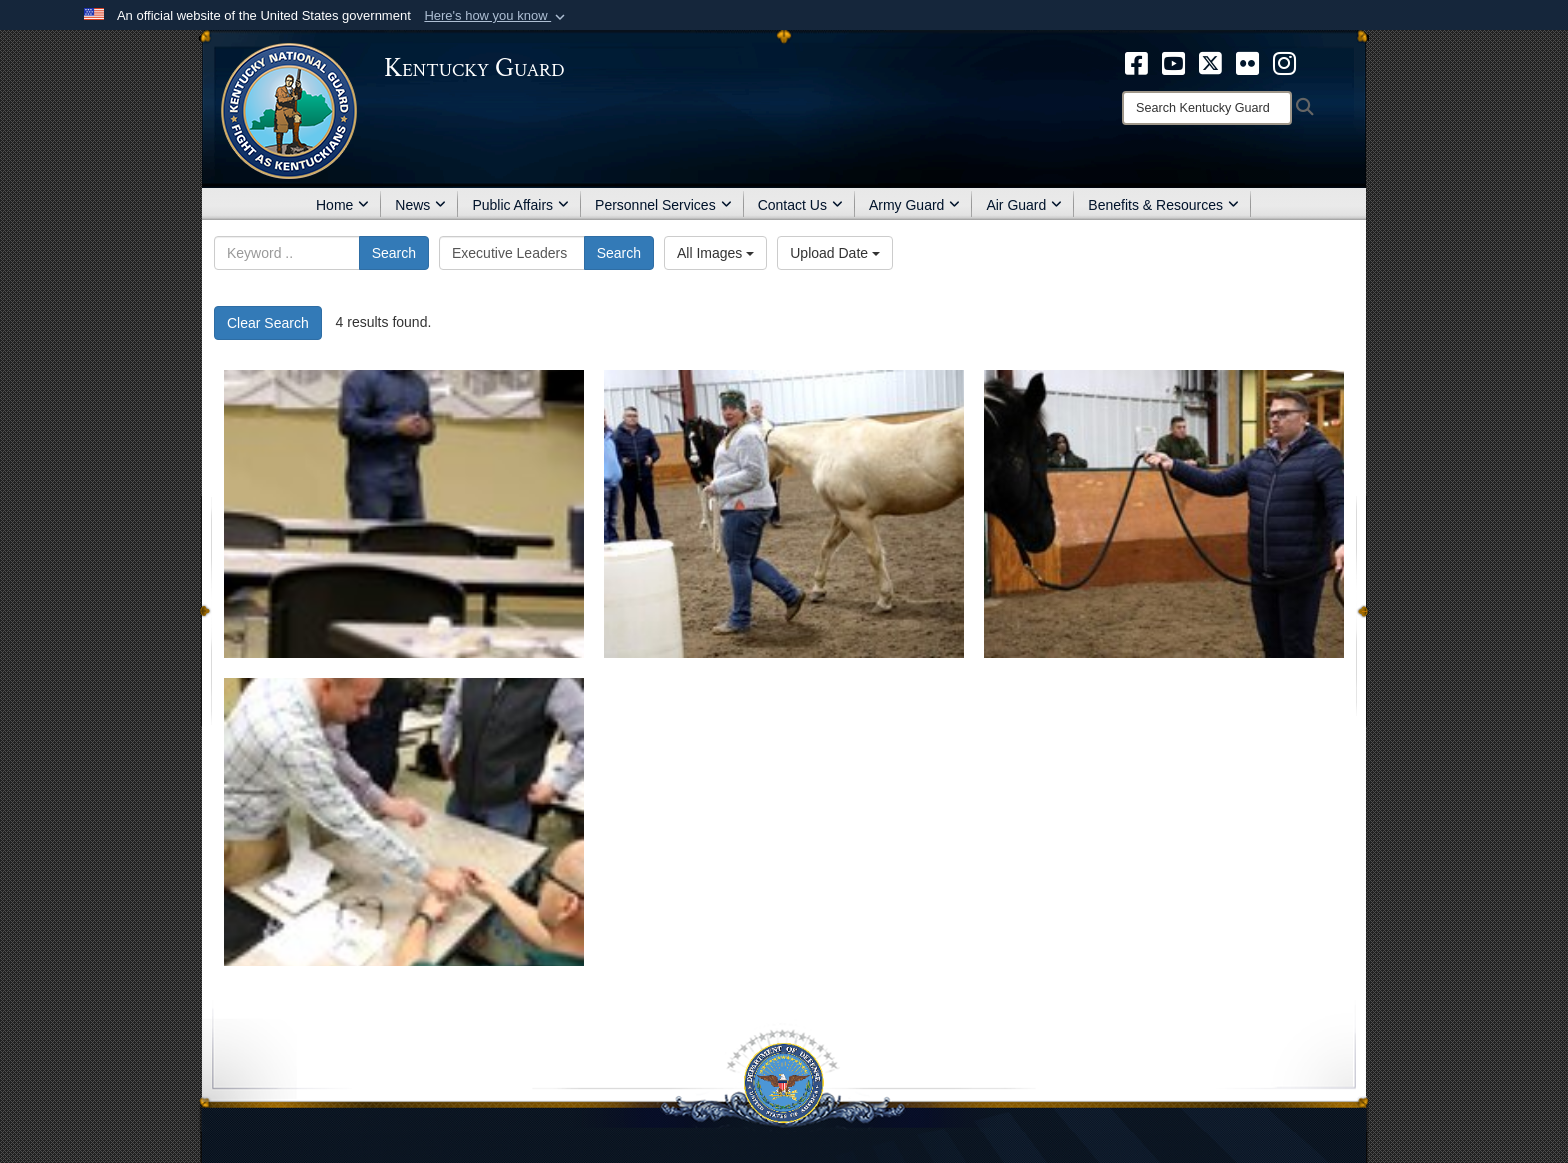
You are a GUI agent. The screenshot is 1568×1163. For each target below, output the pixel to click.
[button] (496, 16)
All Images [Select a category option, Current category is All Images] (715, 253)
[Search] (1207, 108)
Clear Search (268, 323)
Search (394, 253)
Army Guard (914, 205)
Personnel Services (663, 205)
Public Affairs (520, 205)
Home (342, 205)
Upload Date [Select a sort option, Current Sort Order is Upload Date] (835, 253)
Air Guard (1024, 205)
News (420, 205)
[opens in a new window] (1136, 62)
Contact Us (800, 205)
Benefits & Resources (1163, 205)
